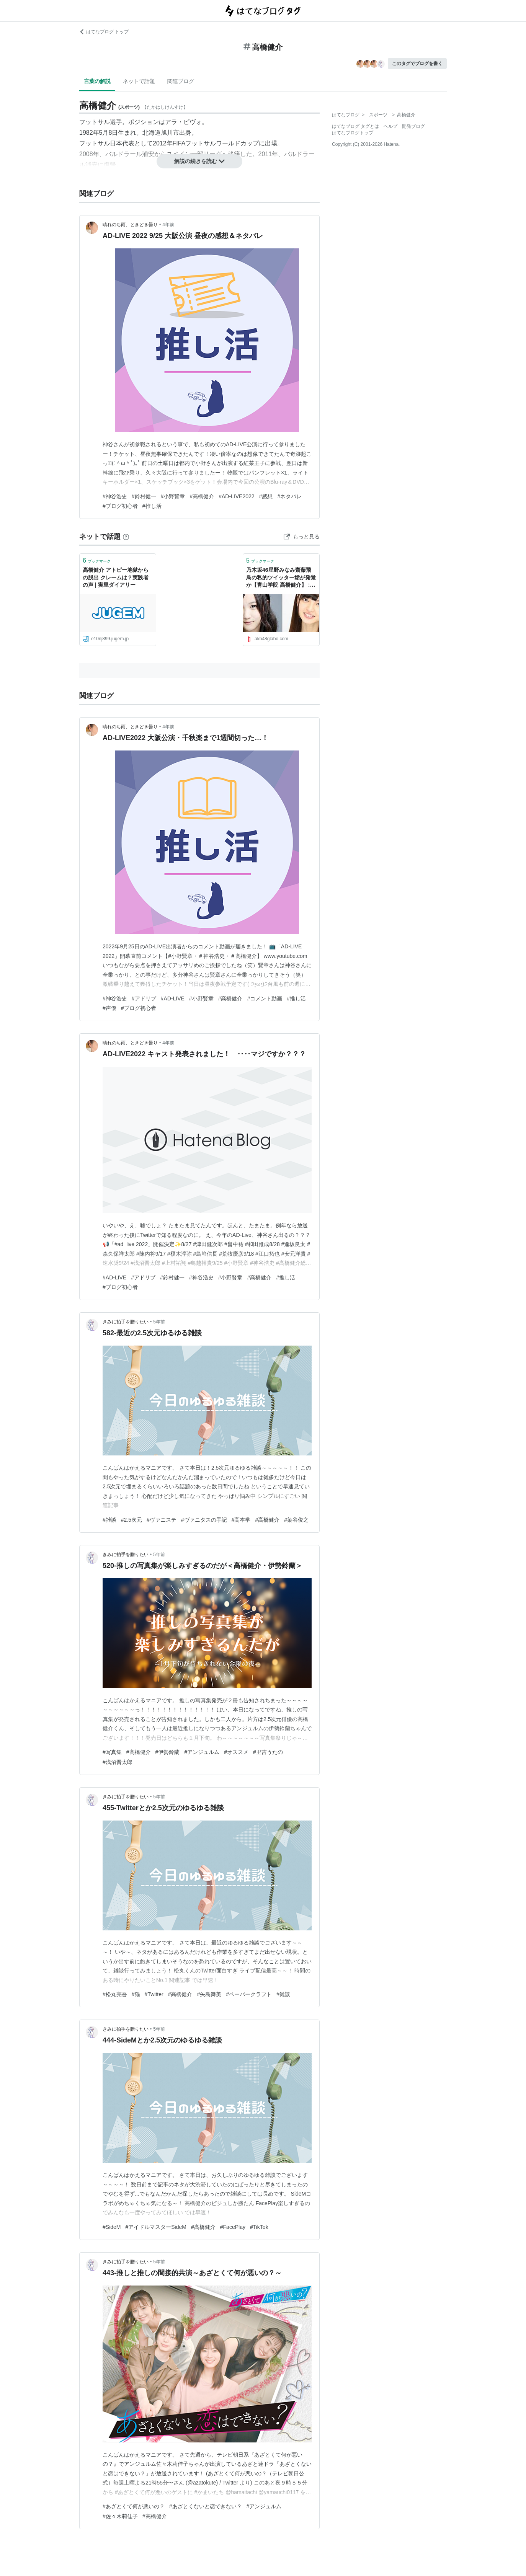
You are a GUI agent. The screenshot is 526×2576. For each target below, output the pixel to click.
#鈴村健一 (144, 496)
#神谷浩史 (115, 496)
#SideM (112, 2227)
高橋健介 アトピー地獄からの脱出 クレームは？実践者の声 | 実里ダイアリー (116, 577)
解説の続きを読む (199, 161)
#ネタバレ (289, 496)
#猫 (136, 1994)
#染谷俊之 (296, 1520)
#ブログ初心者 (120, 506)
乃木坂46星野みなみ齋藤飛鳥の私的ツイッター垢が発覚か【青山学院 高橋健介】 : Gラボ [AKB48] (281, 578)
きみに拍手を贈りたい (126, 1322)
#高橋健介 (201, 496)
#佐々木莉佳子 (120, 2516)
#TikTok (259, 2227)
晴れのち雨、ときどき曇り (130, 224)
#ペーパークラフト (249, 1994)
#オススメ (236, 1752)
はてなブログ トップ (104, 31)
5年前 (159, 1322)
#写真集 (112, 1752)
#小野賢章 (173, 496)
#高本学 (241, 1520)
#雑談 (109, 1520)
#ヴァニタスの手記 (204, 1520)
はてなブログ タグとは (355, 126)
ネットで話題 (139, 81)
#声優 (109, 1008)
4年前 (168, 224)
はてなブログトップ (352, 132)
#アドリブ (144, 998)
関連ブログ (180, 81)
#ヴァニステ (161, 1520)
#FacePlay (232, 2227)
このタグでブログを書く (417, 63)
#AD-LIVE (173, 998)
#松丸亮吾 (115, 1994)
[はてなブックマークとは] (126, 536)
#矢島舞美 (209, 1994)
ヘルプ (390, 126)
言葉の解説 (97, 81)
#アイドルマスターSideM (155, 2227)
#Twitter (154, 1994)
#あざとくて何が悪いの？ (134, 2506)
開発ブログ (413, 126)
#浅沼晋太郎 (117, 1762)
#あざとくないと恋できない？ (205, 2506)
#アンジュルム (201, 1752)
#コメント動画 (264, 998)
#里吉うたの (268, 1752)
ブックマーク (97, 560)
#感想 (266, 496)
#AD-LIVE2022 (236, 496)
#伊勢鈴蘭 (167, 1752)
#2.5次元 (131, 1520)
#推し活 (152, 506)
